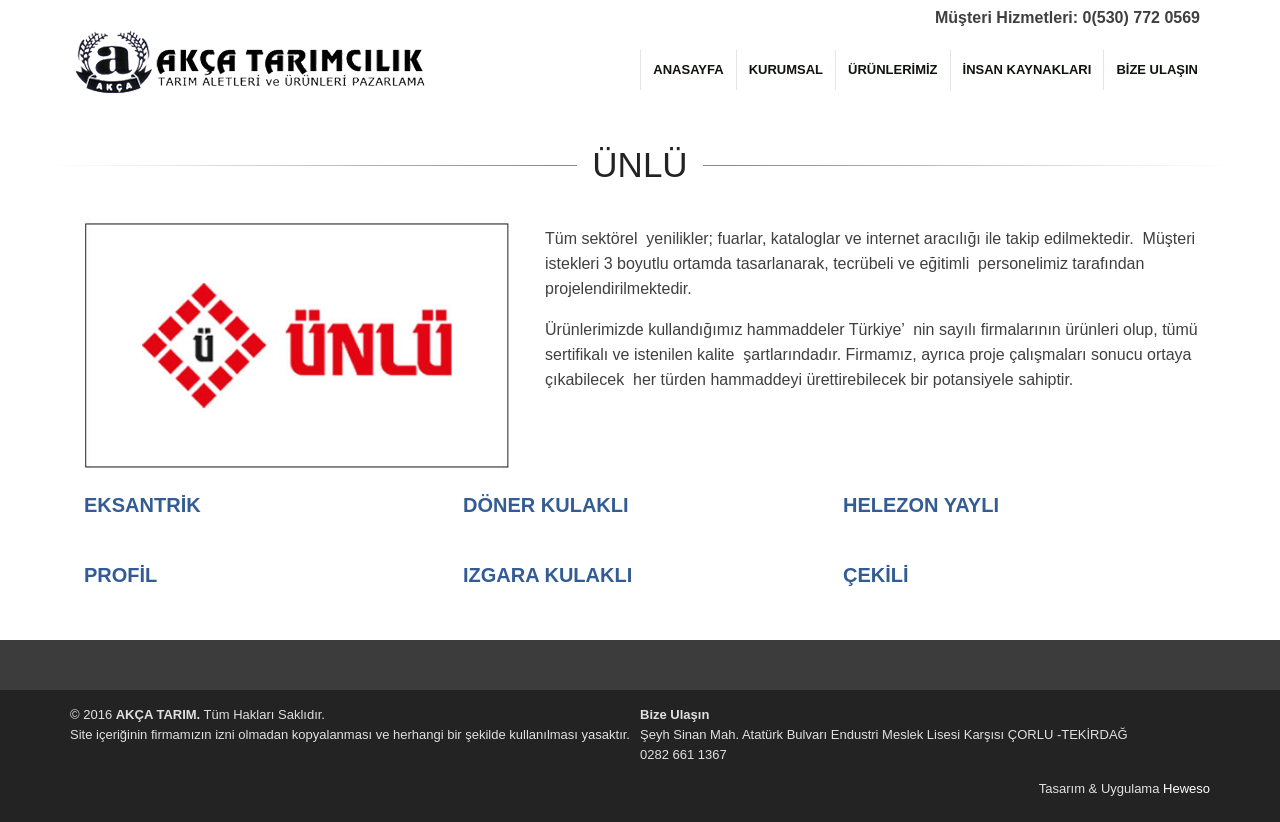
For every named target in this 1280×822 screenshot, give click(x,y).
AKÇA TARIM (250, 60)
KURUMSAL (786, 69)
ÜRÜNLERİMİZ (893, 69)
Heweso (1186, 788)
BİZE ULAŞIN (1157, 69)
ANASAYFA (688, 69)
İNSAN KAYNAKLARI (1027, 69)
